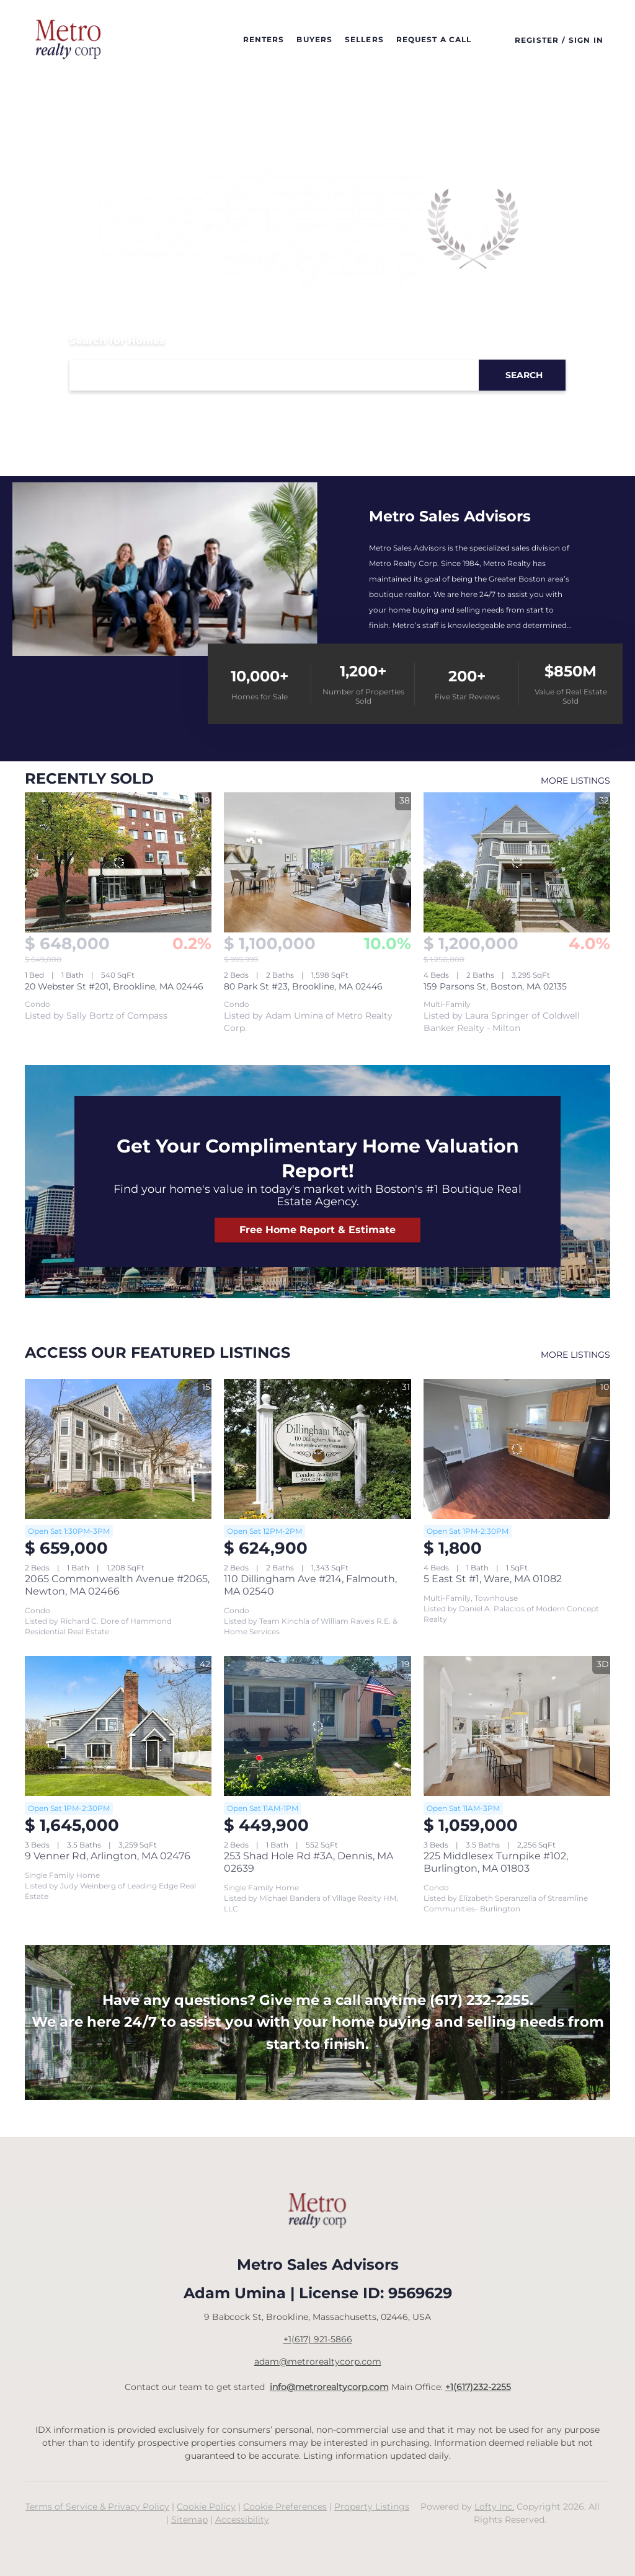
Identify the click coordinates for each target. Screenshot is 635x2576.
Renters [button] (264, 39)
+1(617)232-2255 (478, 2386)
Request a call (433, 39)
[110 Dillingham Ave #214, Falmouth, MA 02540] (317, 1449)
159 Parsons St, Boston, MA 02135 (495, 986)
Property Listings (371, 2506)
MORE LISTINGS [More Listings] (575, 1354)
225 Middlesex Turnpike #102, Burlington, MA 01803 (496, 1862)
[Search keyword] (274, 375)
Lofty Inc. (494, 2506)
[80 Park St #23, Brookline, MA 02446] (317, 862)
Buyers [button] (314, 39)
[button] (73, 39)
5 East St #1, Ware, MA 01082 (493, 1579)
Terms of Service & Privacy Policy (97, 2506)
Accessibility (242, 2519)
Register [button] (537, 40)
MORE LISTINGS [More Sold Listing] (575, 780)
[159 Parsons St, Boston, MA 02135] (517, 862)
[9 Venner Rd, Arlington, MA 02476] (118, 1726)
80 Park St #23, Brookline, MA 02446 (303, 986)
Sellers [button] (364, 39)
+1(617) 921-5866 (317, 2339)
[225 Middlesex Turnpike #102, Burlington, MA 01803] (517, 1726)
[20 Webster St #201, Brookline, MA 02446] (118, 862)
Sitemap (189, 2519)
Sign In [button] (586, 40)
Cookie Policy (206, 2506)
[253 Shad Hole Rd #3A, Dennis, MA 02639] (317, 1726)
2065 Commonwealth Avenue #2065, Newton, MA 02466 (117, 1585)
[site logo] (317, 2211)
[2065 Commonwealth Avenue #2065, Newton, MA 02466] (118, 1449)
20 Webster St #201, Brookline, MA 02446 (114, 986)
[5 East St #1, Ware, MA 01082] (517, 1449)
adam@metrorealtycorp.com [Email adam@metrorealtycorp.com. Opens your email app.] (317, 2361)
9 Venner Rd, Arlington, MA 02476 (107, 1856)
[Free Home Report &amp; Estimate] (317, 1230)
